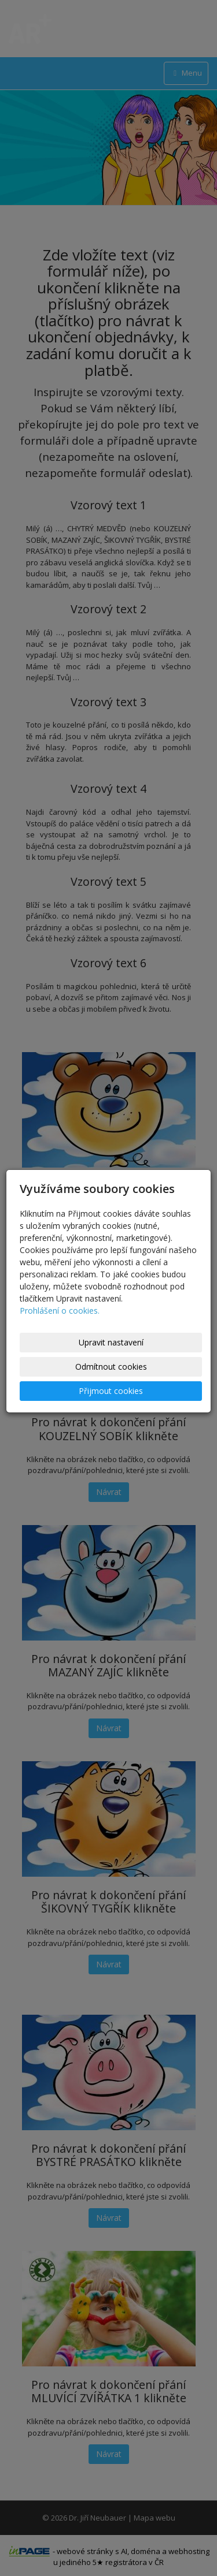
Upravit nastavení (111, 1342)
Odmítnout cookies (111, 1366)
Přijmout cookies (111, 1390)
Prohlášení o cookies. (60, 1310)
